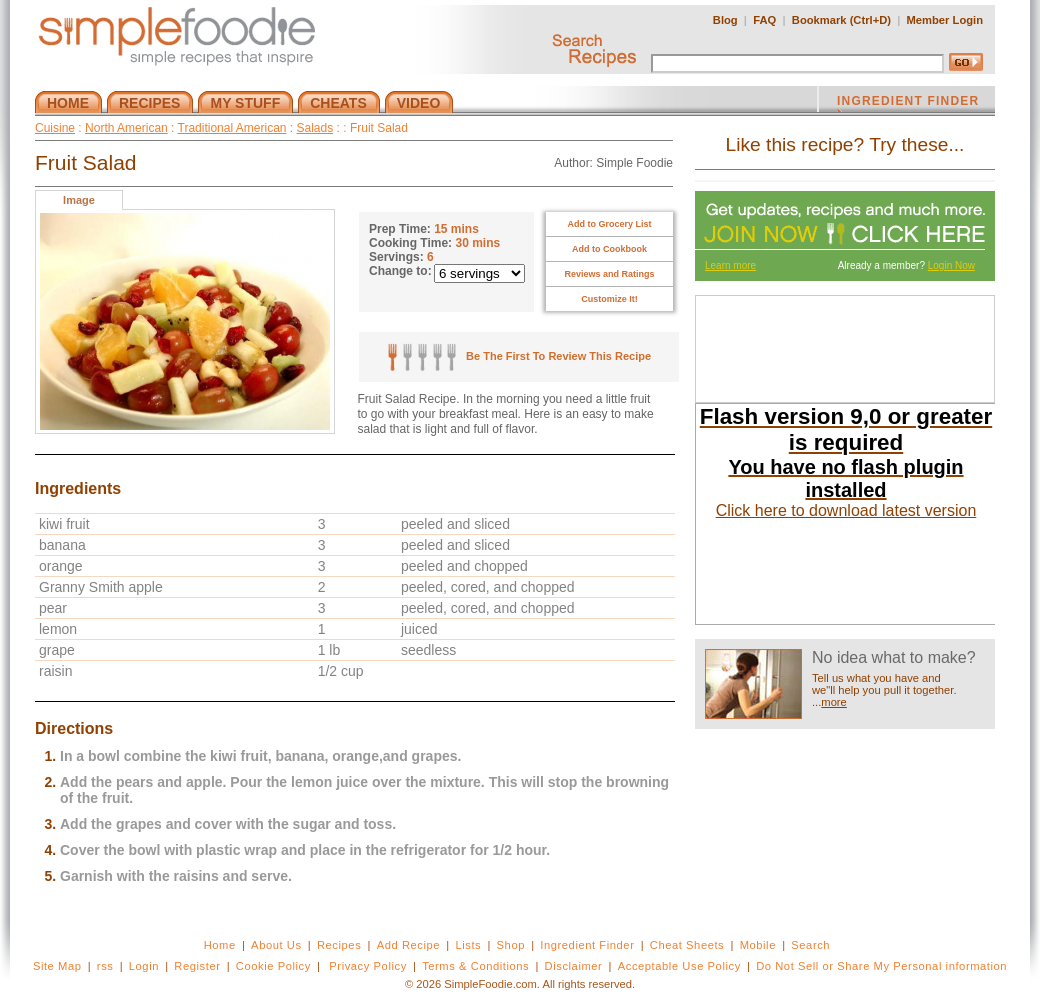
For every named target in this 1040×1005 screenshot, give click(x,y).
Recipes (339, 945)
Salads (315, 128)
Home (220, 945)
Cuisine (55, 128)
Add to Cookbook (609, 249)
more (834, 702)
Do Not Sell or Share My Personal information (881, 966)
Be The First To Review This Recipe (519, 356)
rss (105, 966)
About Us (276, 945)
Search (810, 945)
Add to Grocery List (609, 224)
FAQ (764, 20)
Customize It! (609, 299)
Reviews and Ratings (609, 274)
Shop (511, 945)
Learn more (730, 265)
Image (79, 200)
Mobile (758, 945)
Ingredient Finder (587, 945)
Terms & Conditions (475, 966)
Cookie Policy (273, 966)
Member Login (945, 20)
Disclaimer (574, 966)
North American (126, 128)
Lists (468, 945)
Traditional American (232, 128)
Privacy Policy (367, 966)
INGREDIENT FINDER (908, 103)
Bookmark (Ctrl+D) (841, 20)
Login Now (951, 265)
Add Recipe (408, 945)
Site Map (57, 966)
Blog (725, 20)
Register (197, 966)
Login (144, 966)
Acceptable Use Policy (679, 966)
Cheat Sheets (687, 945)
